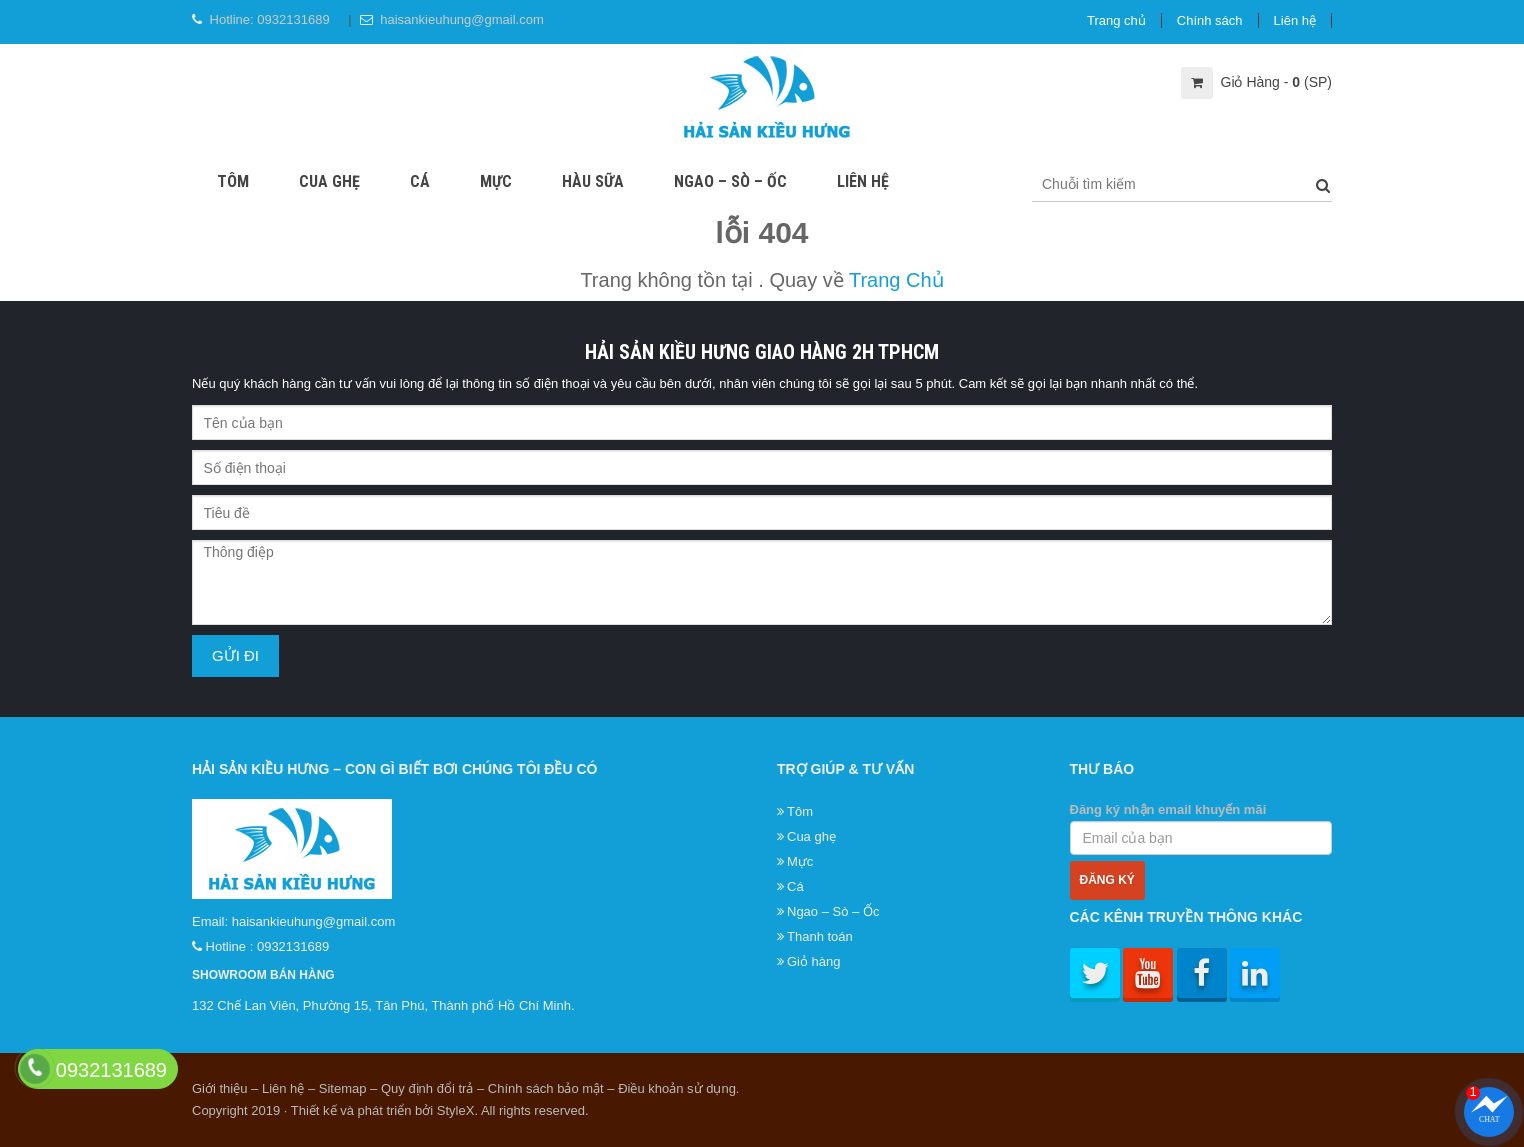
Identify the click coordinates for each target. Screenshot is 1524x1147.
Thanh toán (820, 936)
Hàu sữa (593, 181)
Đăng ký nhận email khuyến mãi (1201, 828)
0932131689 (293, 19)
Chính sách (1210, 20)
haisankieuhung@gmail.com (462, 19)
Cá (420, 181)
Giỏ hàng (814, 961)
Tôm (233, 181)
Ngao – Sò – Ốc (730, 181)
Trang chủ (1116, 20)
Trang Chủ (896, 280)
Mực (496, 181)
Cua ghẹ (329, 181)
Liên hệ (1295, 20)
